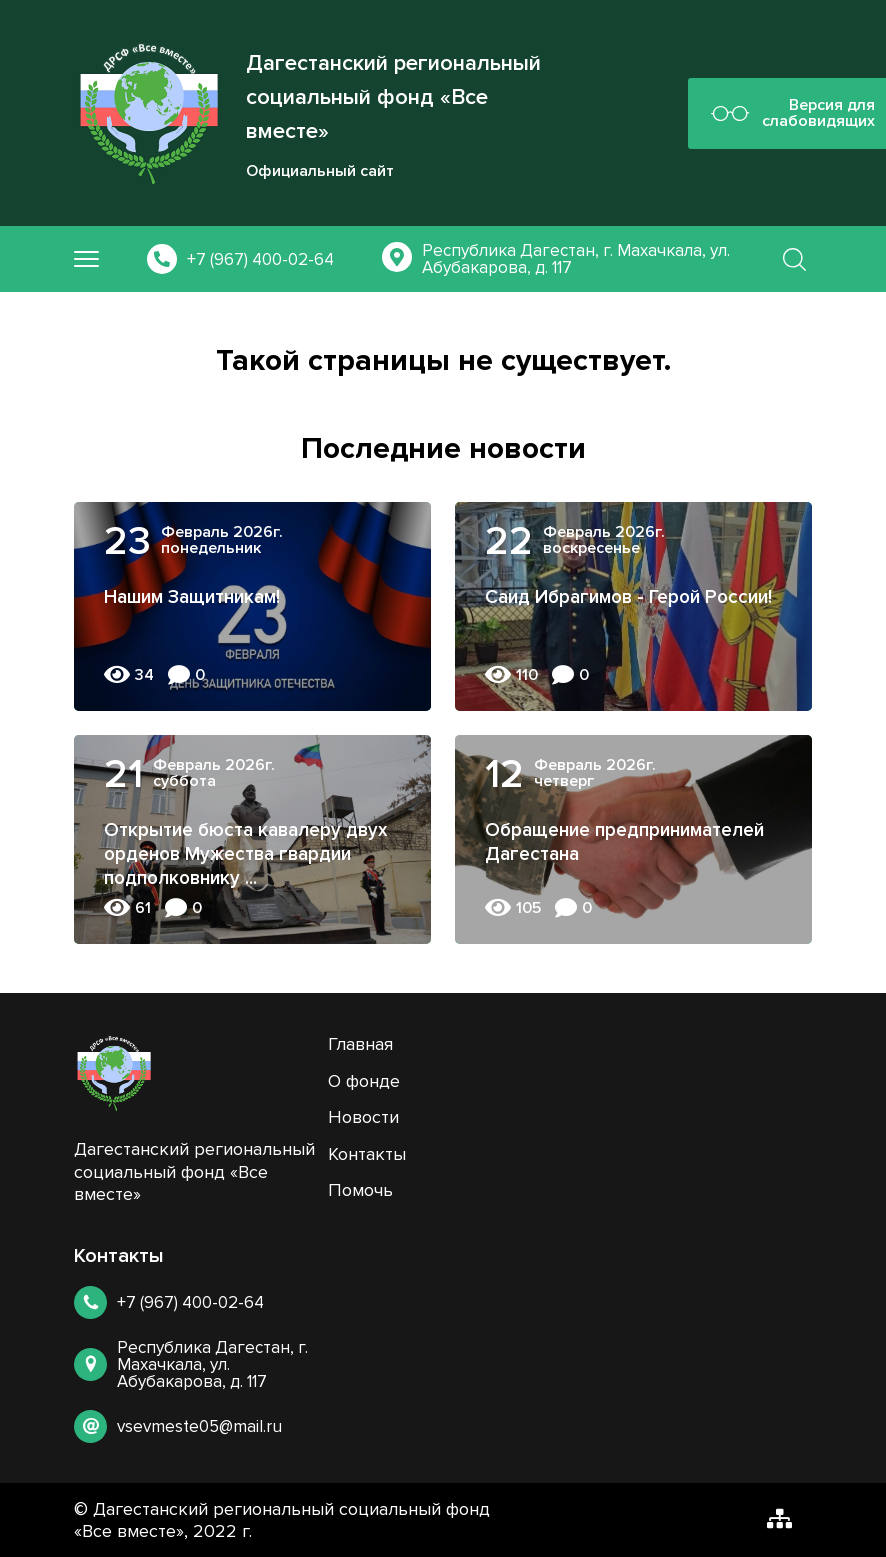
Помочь (360, 1190)
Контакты (367, 1154)
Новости (363, 1117)
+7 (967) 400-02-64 (260, 259)
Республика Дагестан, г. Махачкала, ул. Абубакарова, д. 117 (576, 259)
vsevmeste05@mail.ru (199, 1426)
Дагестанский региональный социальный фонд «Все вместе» (393, 97)
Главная (360, 1044)
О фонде (364, 1081)
